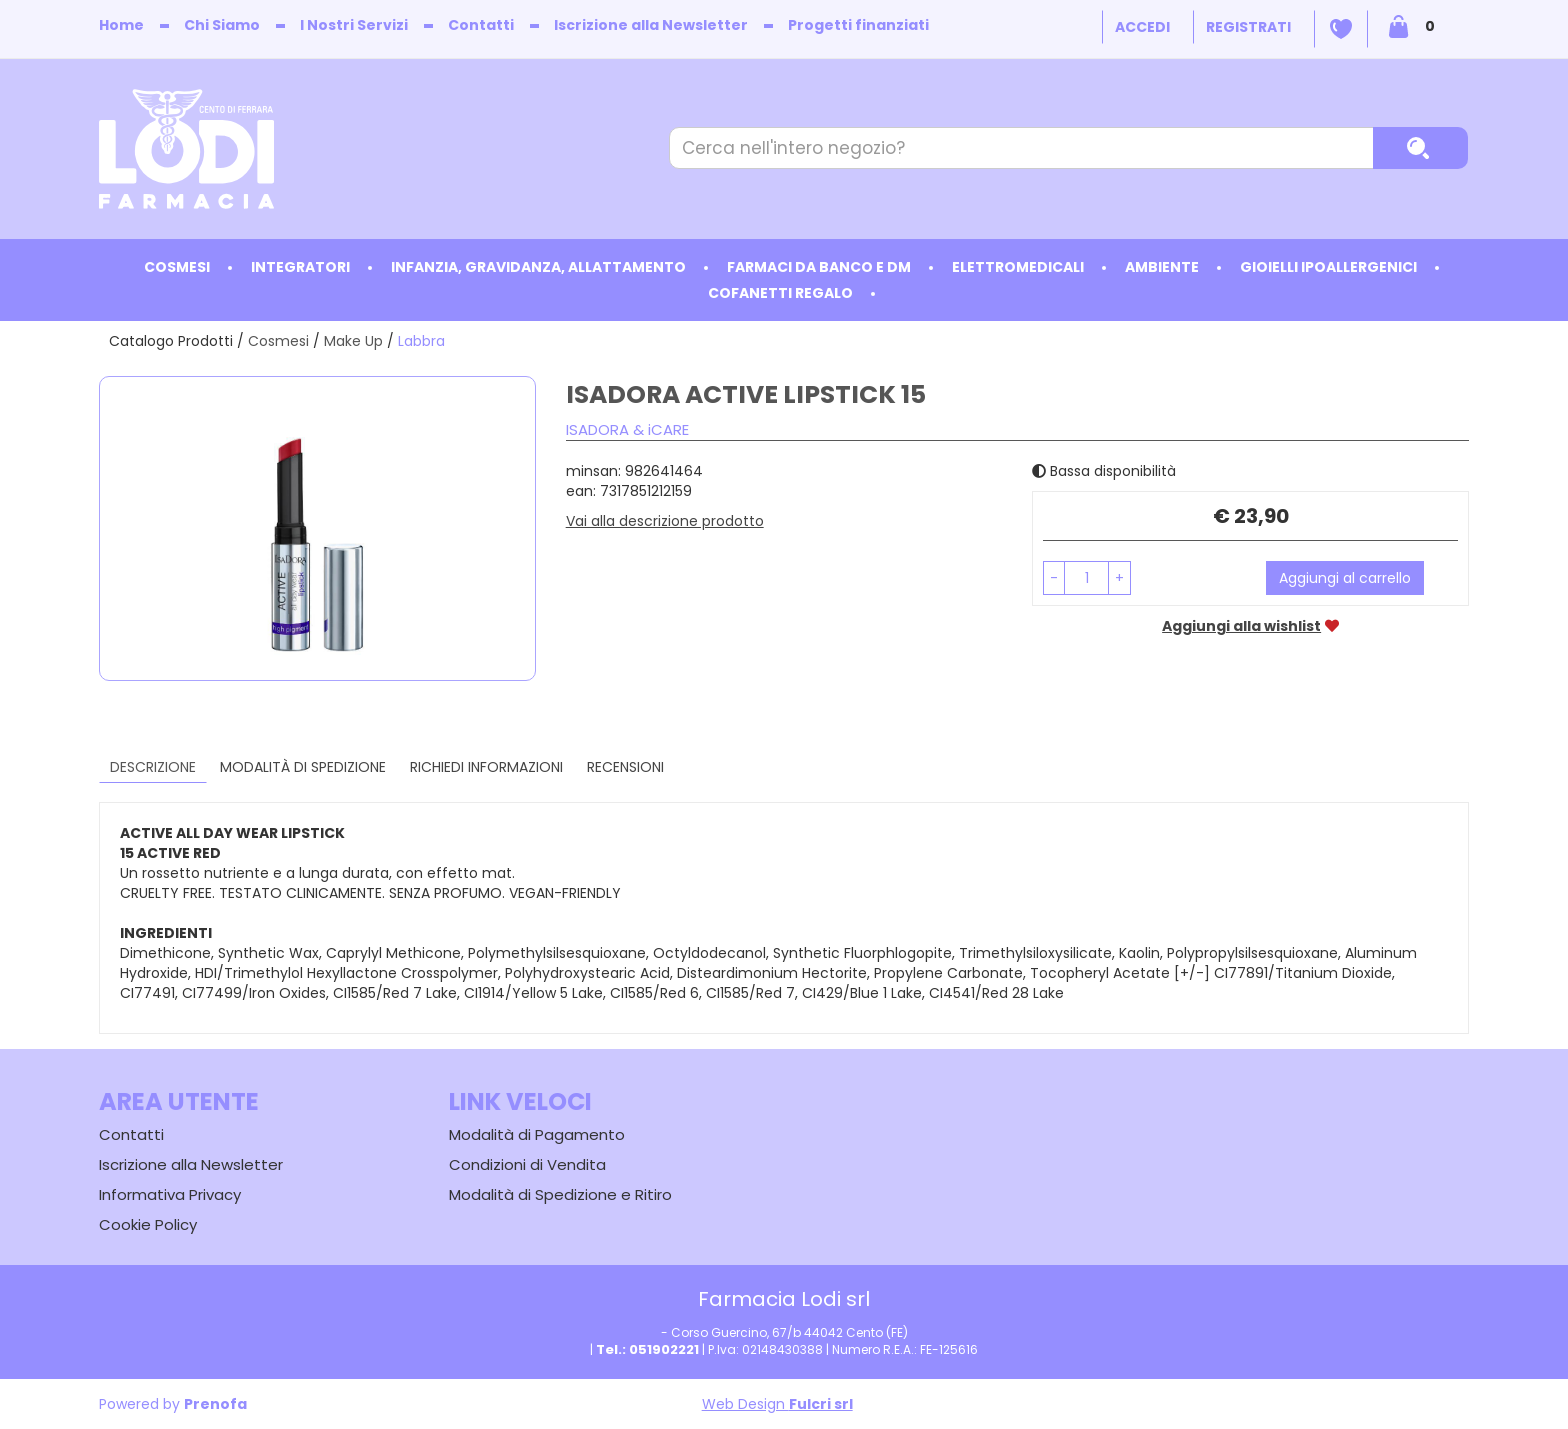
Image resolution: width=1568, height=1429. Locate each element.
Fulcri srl (821, 1404)
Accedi (1142, 27)
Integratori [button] (300, 267)
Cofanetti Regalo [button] (780, 293)
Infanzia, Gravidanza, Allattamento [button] (538, 267)
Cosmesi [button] (177, 267)
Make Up (353, 341)
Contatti (481, 25)
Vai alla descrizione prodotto (665, 521)
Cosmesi (278, 341)
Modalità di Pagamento (537, 1134)
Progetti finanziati (858, 25)
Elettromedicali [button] (1018, 267)
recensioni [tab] (625, 767)
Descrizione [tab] (153, 767)
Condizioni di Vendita (527, 1164)
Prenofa (215, 1404)
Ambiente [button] (1162, 267)
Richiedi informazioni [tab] (486, 767)
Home (121, 25)
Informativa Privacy (170, 1194)
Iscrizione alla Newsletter (651, 25)
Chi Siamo (222, 25)
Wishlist (1341, 29)
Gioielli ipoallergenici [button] (1328, 267)
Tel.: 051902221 (647, 1349)
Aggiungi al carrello (1345, 578)
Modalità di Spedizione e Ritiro (560, 1194)
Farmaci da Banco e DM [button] (819, 267)
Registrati (1248, 27)
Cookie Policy (148, 1224)
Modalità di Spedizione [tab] (303, 767)
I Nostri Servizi (354, 25)
